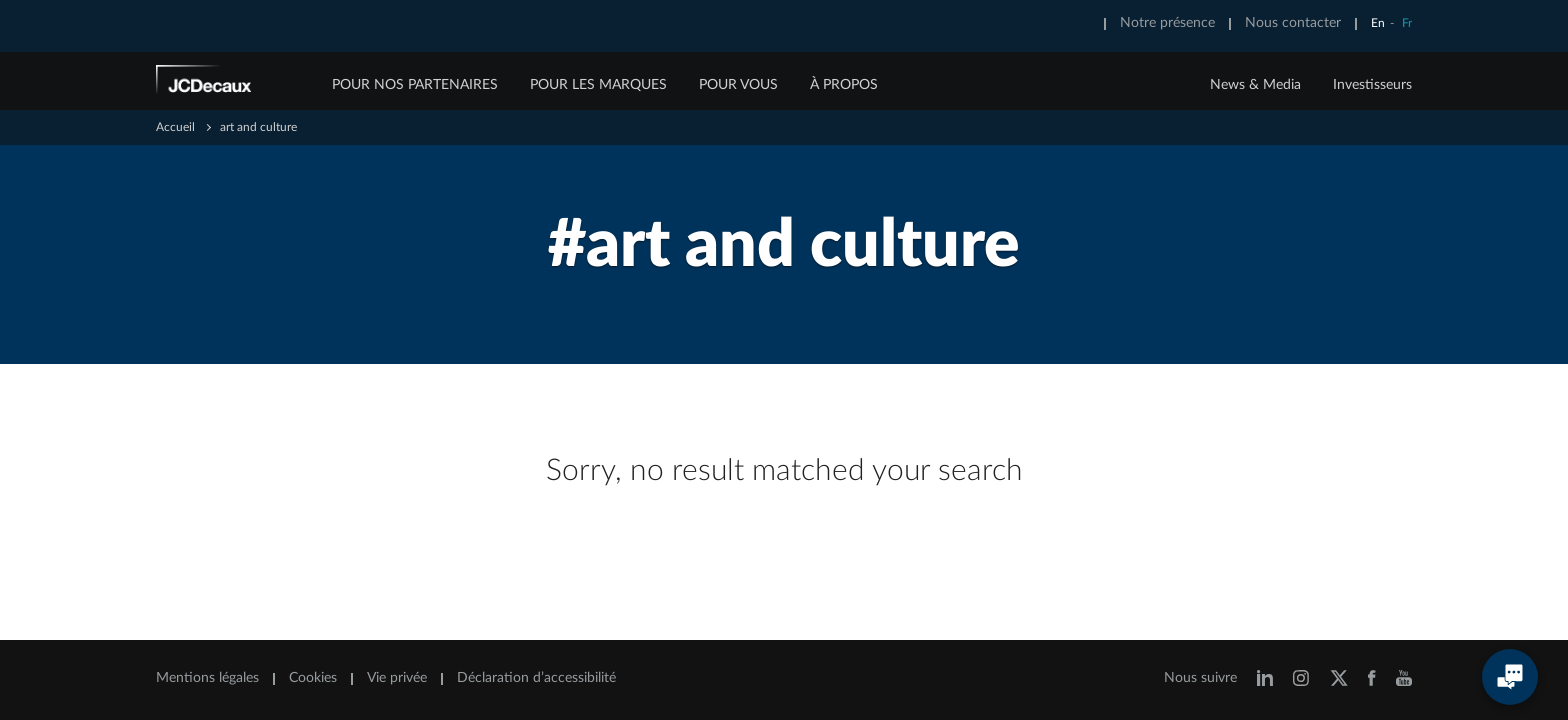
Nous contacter (1293, 23)
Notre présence (1167, 23)
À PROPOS (844, 85)
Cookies (313, 678)
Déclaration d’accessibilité (536, 678)
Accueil (175, 127)
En (1378, 23)
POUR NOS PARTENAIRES (415, 85)
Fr (1407, 23)
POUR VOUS (738, 85)
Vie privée (397, 678)
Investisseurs (1372, 85)
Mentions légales (207, 678)
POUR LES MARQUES (598, 85)
